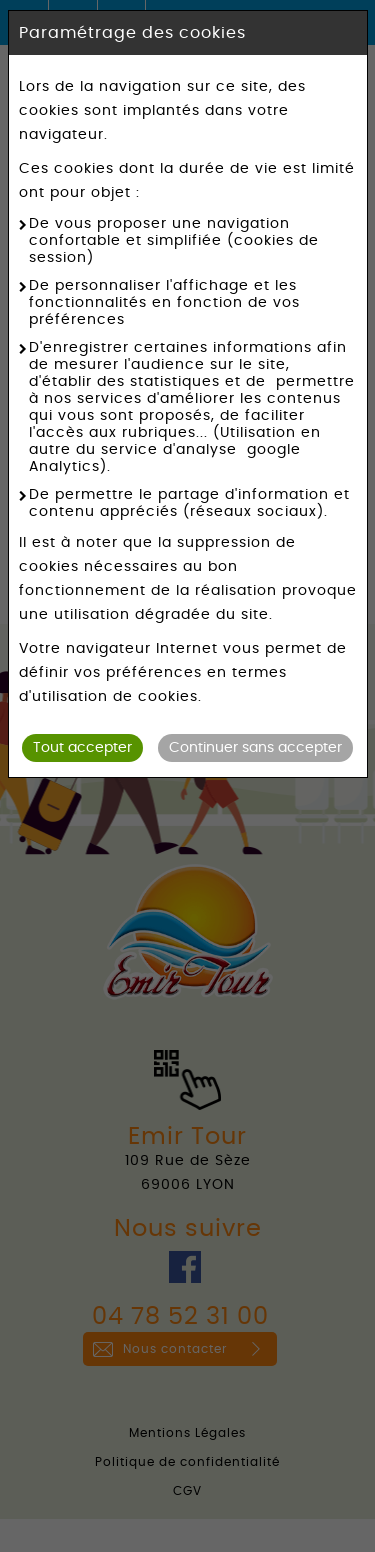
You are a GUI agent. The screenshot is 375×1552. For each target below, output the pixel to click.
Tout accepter (82, 748)
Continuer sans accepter (255, 748)
